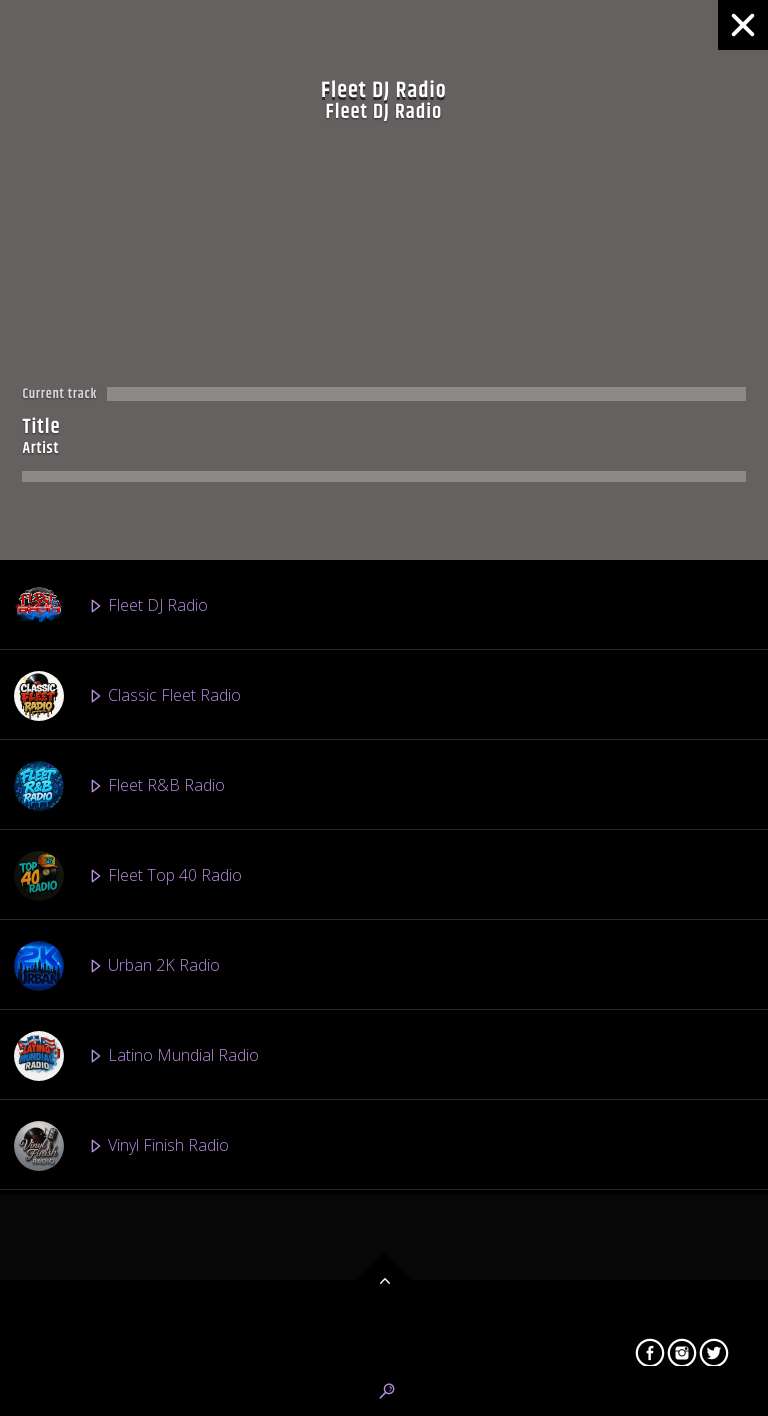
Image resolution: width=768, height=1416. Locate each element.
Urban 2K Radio (117, 966)
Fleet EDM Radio (121, 1236)
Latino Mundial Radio (136, 1056)
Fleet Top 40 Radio (128, 876)
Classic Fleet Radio (127, 696)
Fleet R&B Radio (119, 786)
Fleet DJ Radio (111, 606)
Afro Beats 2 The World (144, 1326)
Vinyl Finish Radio (121, 1146)
